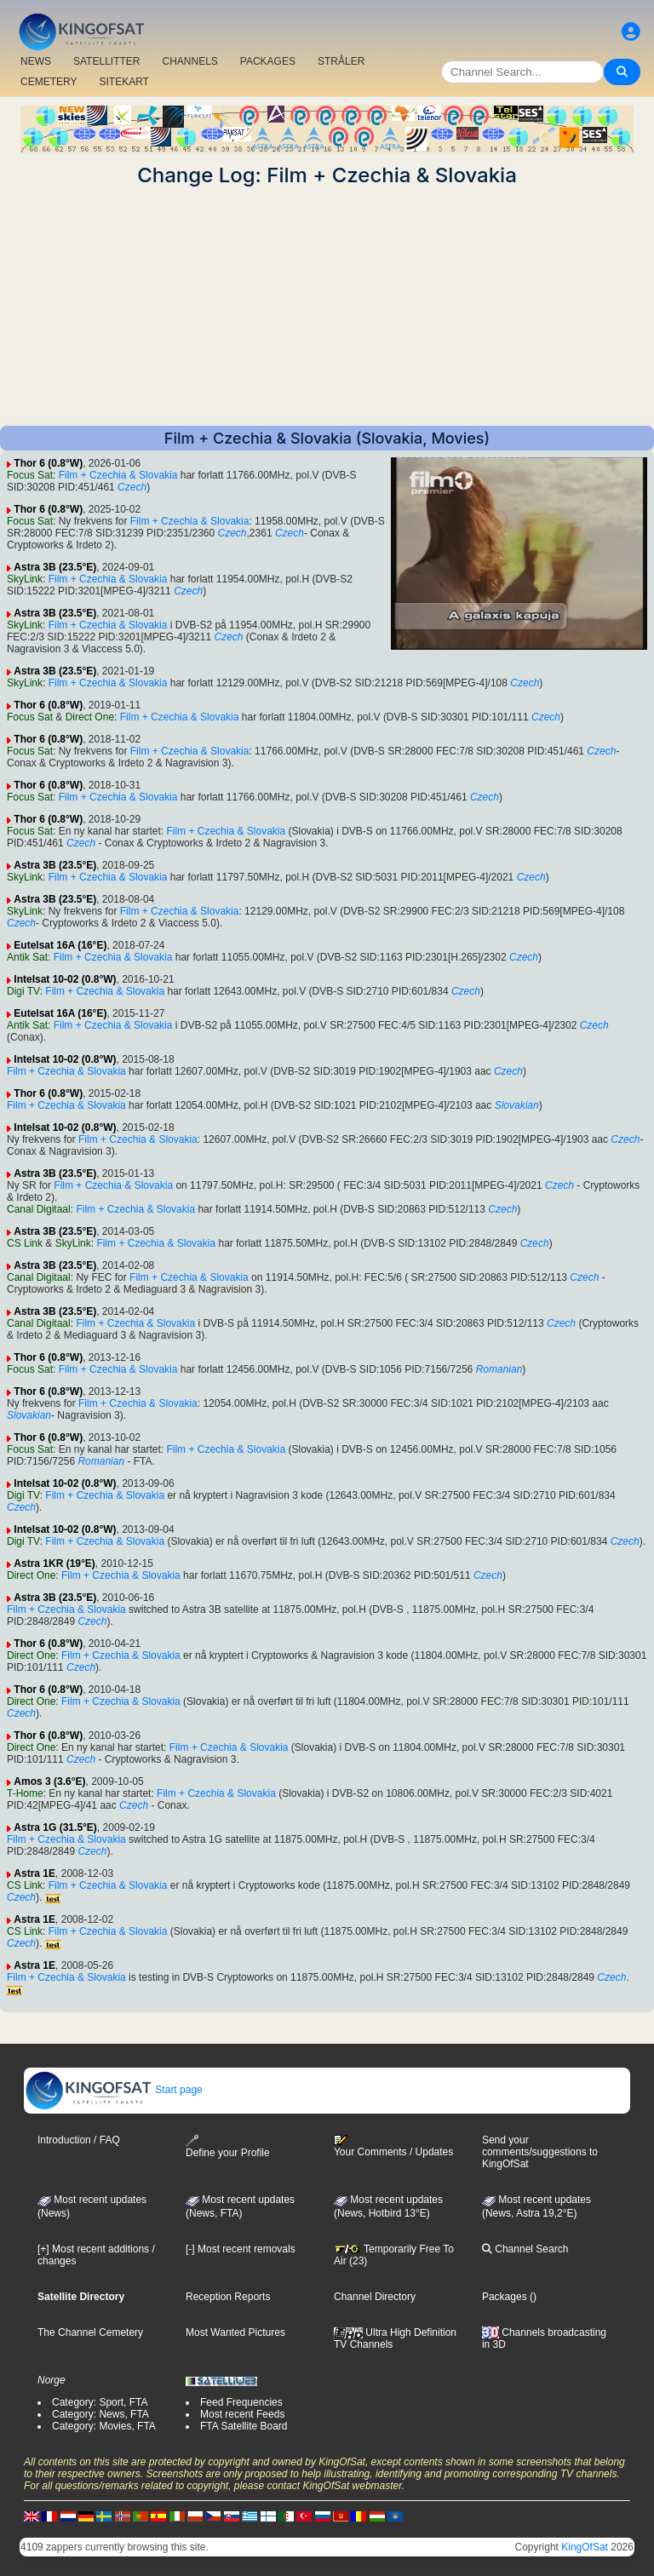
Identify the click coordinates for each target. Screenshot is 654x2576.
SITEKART (123, 82)
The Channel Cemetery (90, 2332)
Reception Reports (228, 2297)
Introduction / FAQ (78, 2140)
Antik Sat (27, 957)
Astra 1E (34, 1873)
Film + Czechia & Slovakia (118, 475)
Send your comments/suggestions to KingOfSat (540, 2152)
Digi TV (23, 991)
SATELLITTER (106, 61)
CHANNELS (189, 61)
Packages (504, 2297)
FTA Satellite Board (244, 2426)
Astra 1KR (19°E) (54, 1563)
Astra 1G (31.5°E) (55, 1827)
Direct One (90, 717)
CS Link (25, 1243)
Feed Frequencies (241, 2402)
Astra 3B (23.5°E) (55, 567)
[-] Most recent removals (240, 2249)
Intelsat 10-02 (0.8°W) (65, 979)
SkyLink (25, 579)
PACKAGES (267, 61)
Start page (114, 2090)
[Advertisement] (327, 306)
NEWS (35, 61)
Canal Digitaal (39, 1209)
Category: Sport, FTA (99, 2402)
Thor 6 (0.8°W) (48, 463)
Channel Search (525, 2249)
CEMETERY (48, 82)
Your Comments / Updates (393, 2146)
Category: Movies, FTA (104, 2426)
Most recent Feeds (242, 2414)
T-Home (25, 1793)
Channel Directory (375, 2297)
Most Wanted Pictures (235, 2332)
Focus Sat (30, 475)
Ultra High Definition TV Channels (395, 2338)
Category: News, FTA (100, 2414)
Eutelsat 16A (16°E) (60, 945)
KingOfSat (584, 2547)
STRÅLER (341, 61)
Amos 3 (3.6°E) (49, 1781)
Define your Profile (228, 2146)
